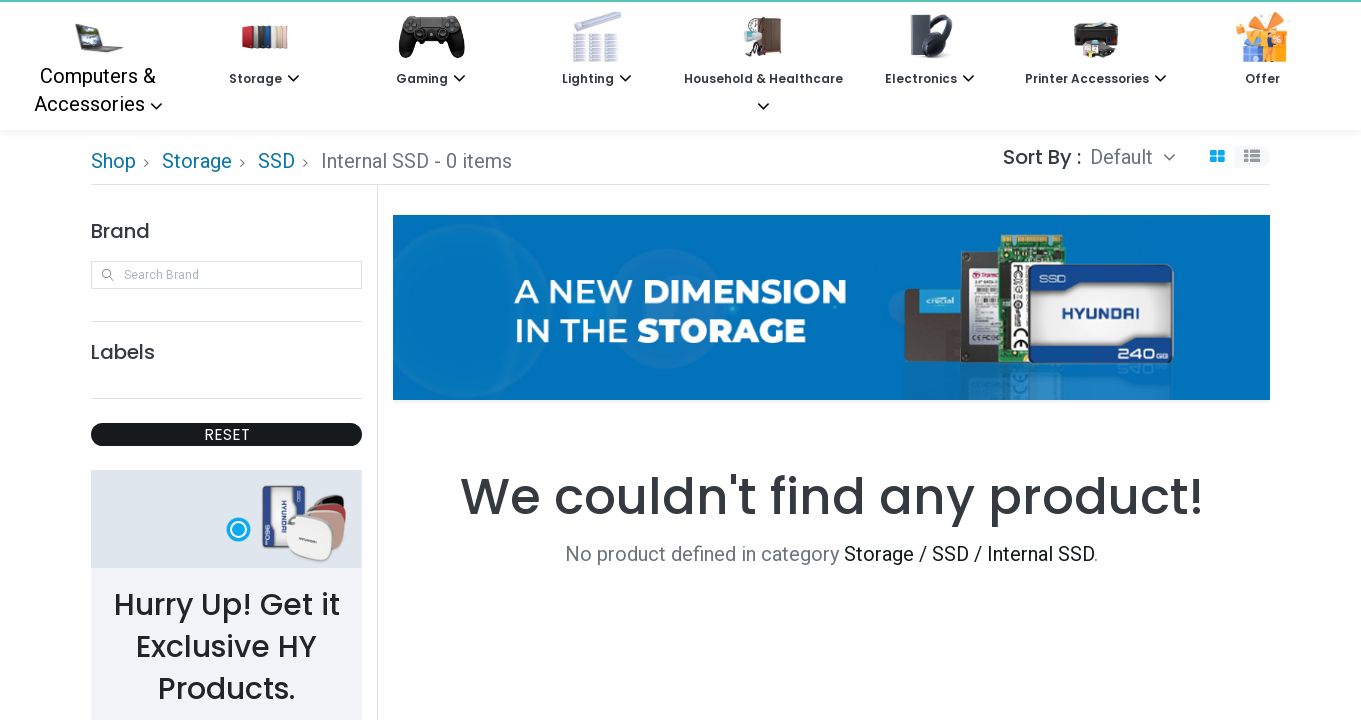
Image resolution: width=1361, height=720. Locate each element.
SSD (276, 161)
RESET (227, 434)
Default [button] (1124, 157)
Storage (197, 161)
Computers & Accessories (95, 64)
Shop (113, 161)
